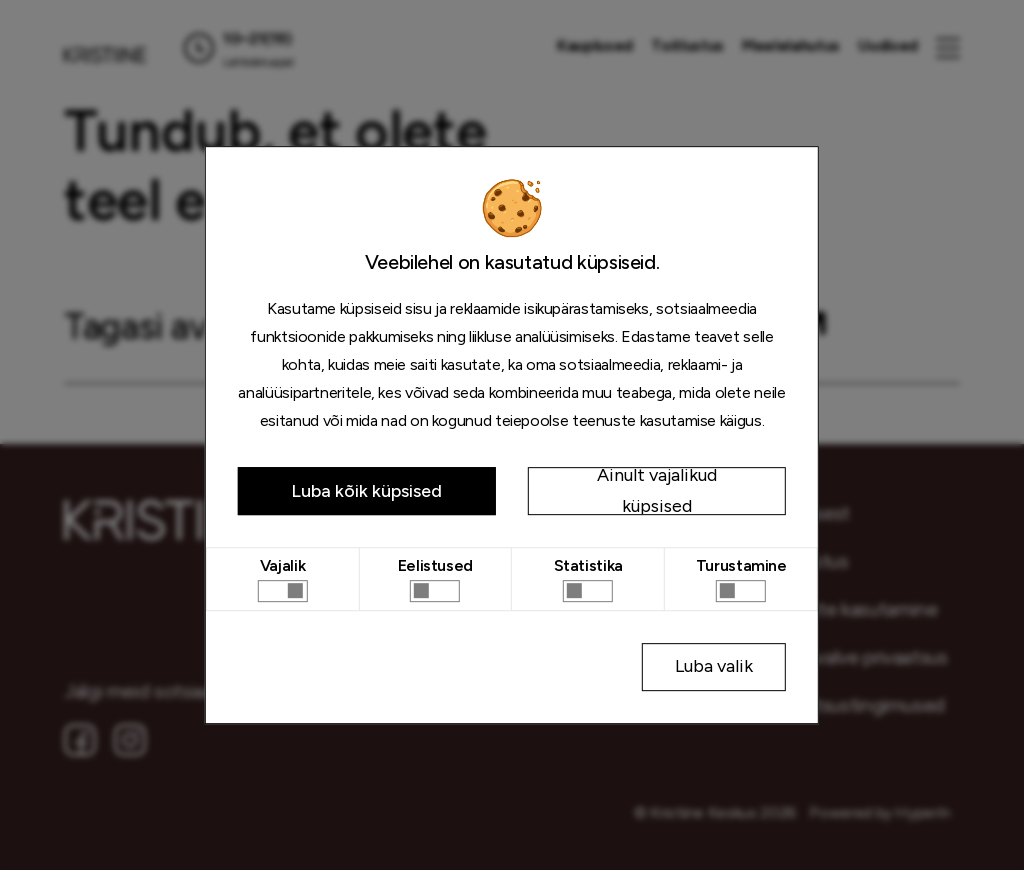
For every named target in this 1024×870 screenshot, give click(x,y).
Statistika (588, 565)
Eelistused (435, 565)
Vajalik (282, 565)
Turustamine (741, 565)
